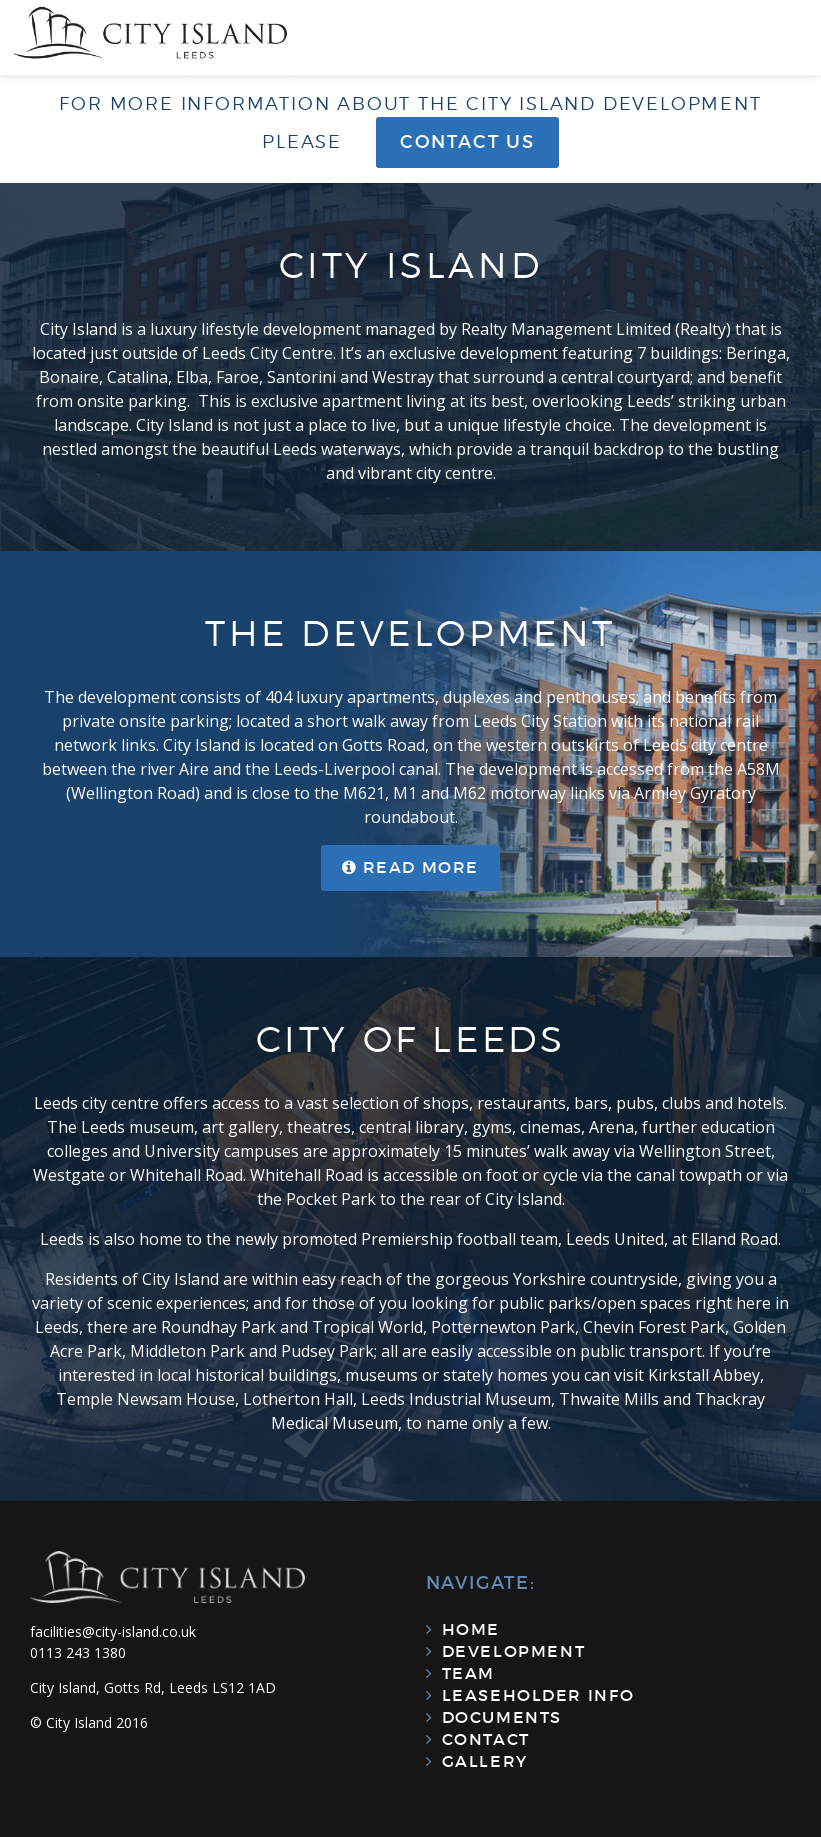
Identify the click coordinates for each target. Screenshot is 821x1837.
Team (468, 1673)
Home (471, 1629)
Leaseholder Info (538, 1695)
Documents (502, 1717)
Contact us (467, 142)
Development (514, 1651)
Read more (421, 867)
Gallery (485, 1761)
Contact (486, 1739)
